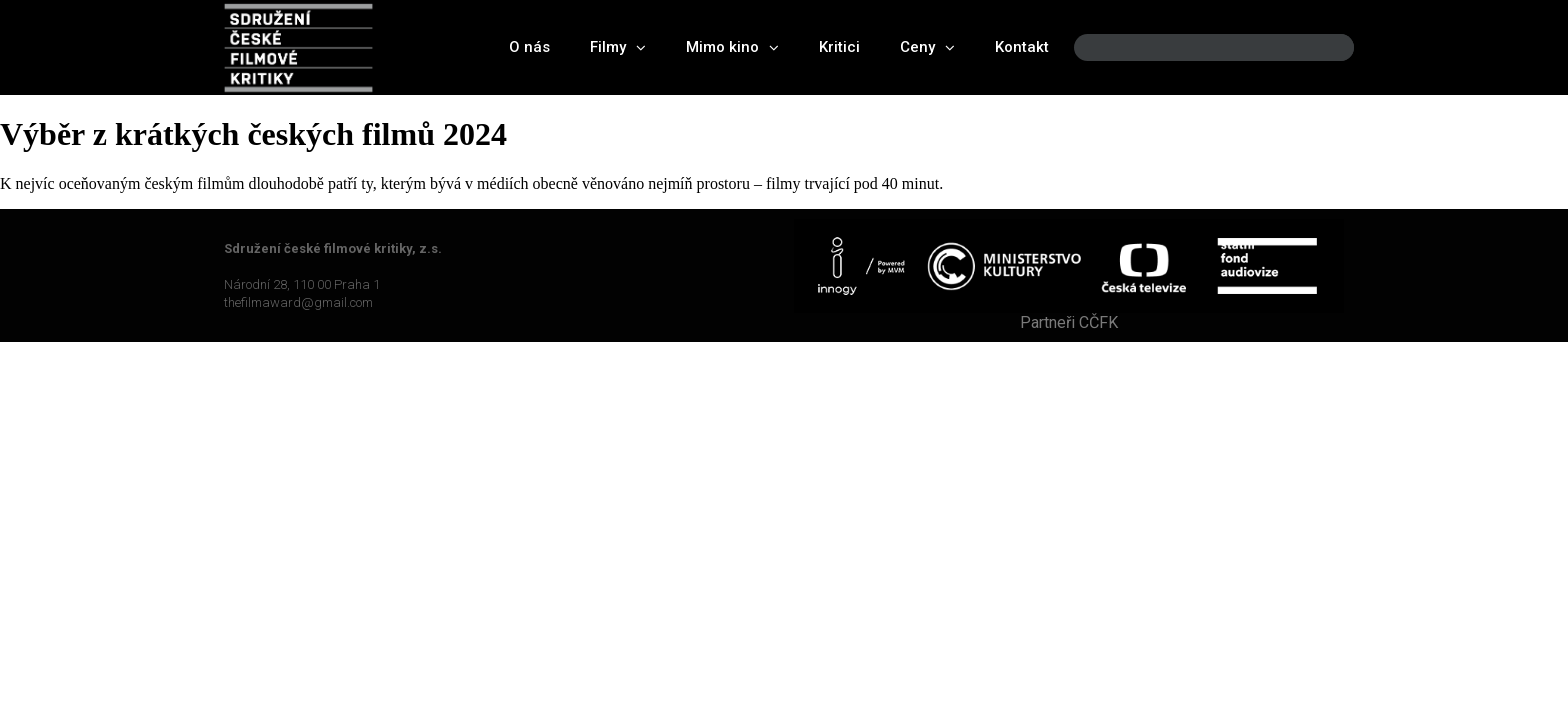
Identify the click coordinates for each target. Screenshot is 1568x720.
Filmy (618, 47)
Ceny (927, 47)
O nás (529, 47)
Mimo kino (732, 47)
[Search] (1322, 47)
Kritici (839, 47)
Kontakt (1022, 47)
